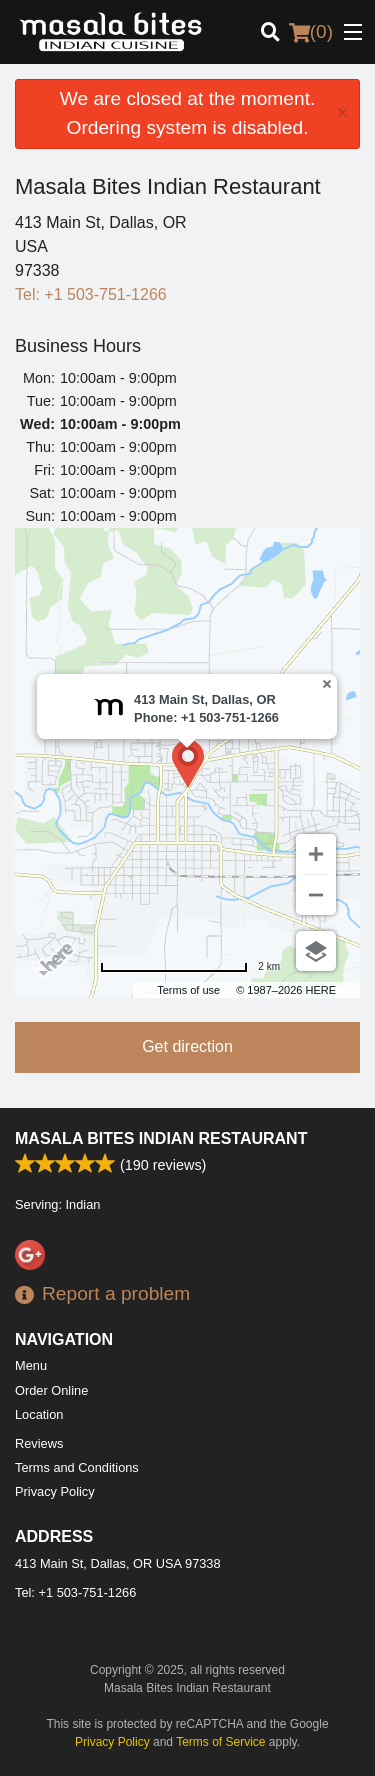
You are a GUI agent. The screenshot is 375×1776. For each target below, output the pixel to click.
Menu (31, 1365)
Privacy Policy (55, 1491)
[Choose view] (316, 951)
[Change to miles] (190, 966)
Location (39, 1414)
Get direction (187, 1046)
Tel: (91, 294)
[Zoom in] (316, 854)
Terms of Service (220, 1742)
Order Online (51, 1390)
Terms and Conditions (77, 1467)
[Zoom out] (316, 895)
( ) (311, 32)
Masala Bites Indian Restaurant (161, 1138)
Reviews (39, 1443)
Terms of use (188, 990)
